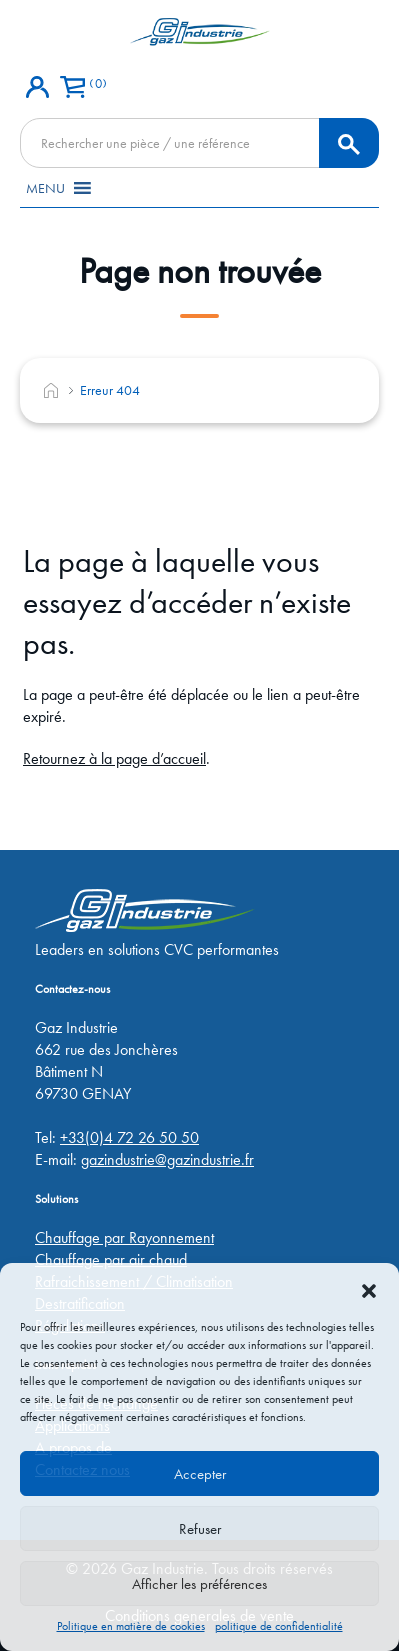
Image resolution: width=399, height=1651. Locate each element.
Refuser (200, 1529)
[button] (369, 1288)
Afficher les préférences (199, 1584)
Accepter (200, 1474)
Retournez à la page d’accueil (114, 758)
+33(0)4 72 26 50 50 (129, 1137)
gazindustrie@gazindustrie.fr (167, 1159)
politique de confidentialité (279, 1626)
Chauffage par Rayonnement (124, 1237)
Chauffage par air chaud (111, 1259)
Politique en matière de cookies (131, 1626)
